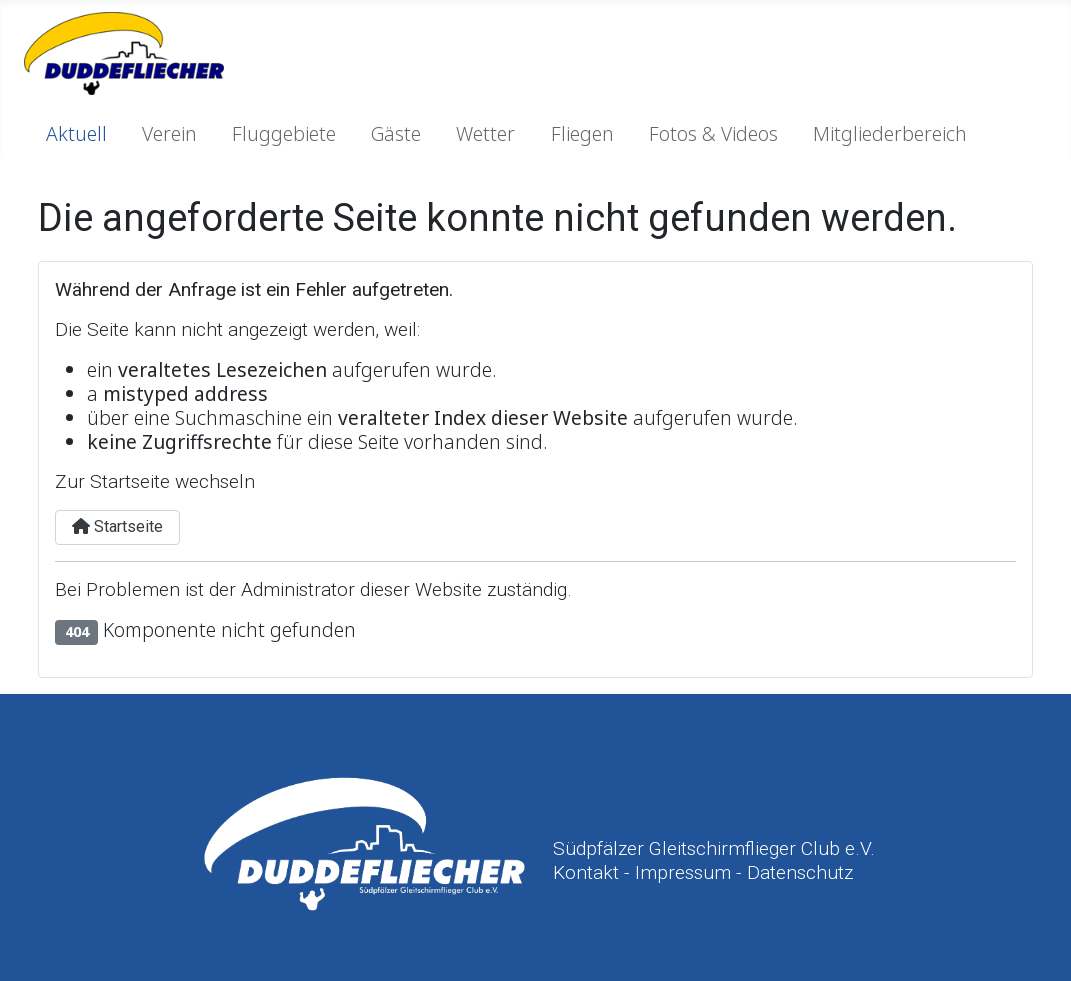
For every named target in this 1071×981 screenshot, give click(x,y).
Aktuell (76, 133)
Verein (169, 133)
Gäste (396, 133)
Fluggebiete (284, 133)
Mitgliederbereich (890, 133)
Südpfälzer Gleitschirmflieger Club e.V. (714, 848)
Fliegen (582, 133)
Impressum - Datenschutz (744, 872)
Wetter (485, 133)
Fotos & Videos (713, 133)
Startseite (117, 526)
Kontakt (586, 872)
